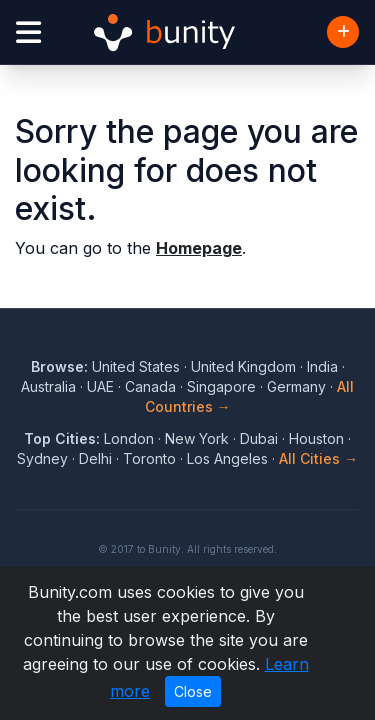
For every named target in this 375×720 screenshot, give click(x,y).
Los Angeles (227, 458)
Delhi (95, 458)
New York (197, 438)
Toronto (149, 458)
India (322, 366)
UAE (100, 386)
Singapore (221, 386)
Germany (296, 386)
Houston (316, 438)
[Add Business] (343, 32)
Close (193, 691)
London (129, 438)
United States (136, 366)
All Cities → (318, 458)
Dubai (259, 438)
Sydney (42, 458)
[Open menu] (28, 32)
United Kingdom (243, 366)
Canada (150, 386)
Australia (48, 386)
